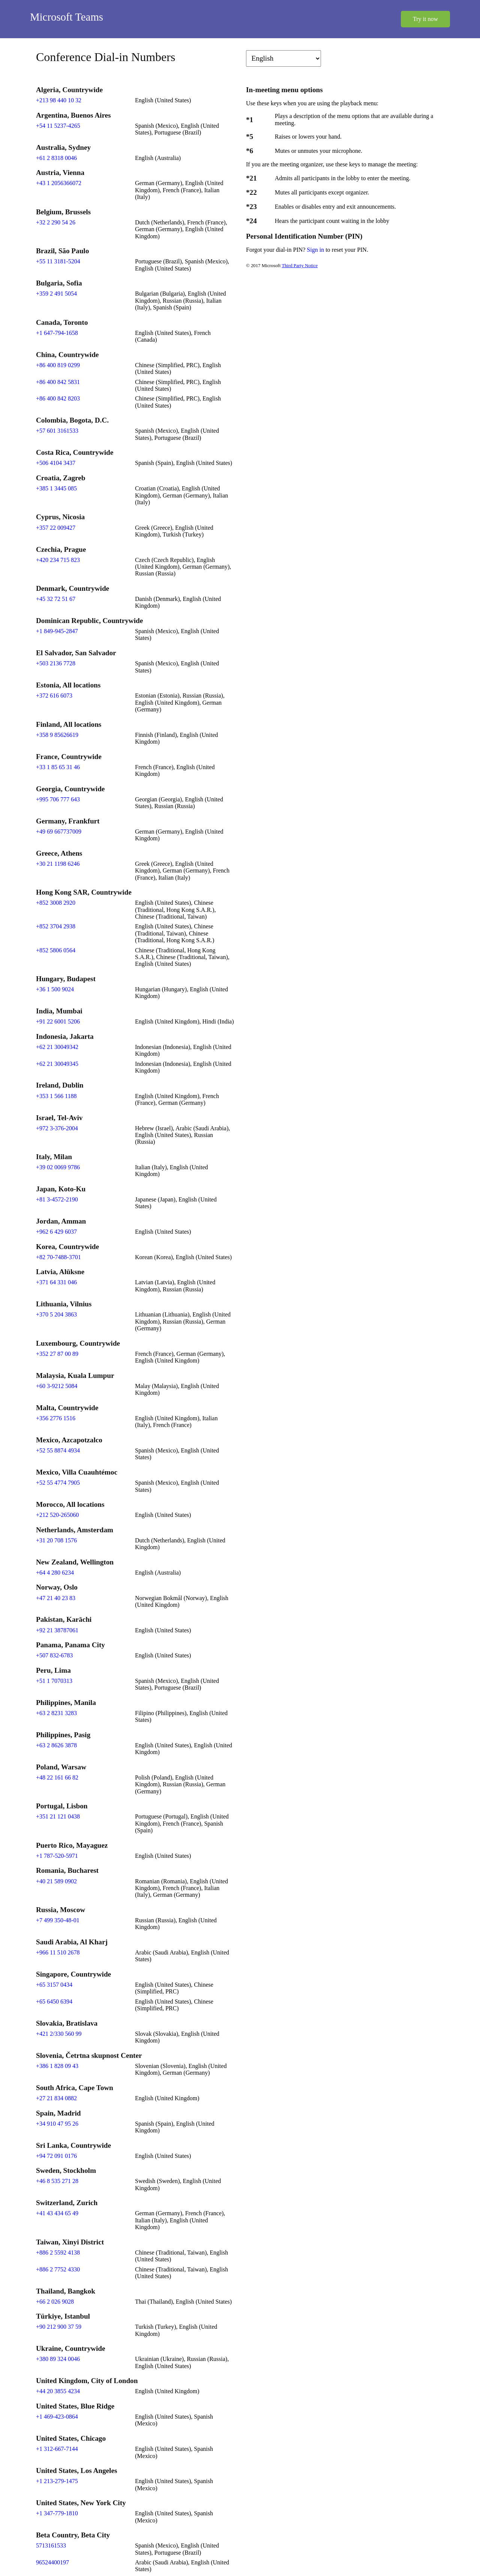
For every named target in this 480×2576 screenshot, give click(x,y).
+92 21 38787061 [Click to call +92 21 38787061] (57, 1630)
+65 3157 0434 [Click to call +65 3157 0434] (54, 1984)
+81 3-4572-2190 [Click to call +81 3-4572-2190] (57, 1199)
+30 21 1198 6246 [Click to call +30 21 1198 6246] (58, 864)
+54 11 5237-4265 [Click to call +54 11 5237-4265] (58, 126)
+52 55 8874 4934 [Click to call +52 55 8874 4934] (58, 1450)
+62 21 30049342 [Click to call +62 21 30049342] (57, 1047)
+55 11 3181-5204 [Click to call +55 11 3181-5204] (58, 261)
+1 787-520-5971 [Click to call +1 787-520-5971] (57, 1856)
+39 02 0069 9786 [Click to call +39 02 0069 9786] (58, 1167)
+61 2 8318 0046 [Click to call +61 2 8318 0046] (56, 158)
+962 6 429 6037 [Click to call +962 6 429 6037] (56, 1231)
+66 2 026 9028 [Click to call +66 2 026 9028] (55, 2301)
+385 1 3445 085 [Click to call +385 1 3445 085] (56, 488)
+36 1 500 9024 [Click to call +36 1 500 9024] (55, 989)
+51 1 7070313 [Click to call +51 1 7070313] (54, 1681)
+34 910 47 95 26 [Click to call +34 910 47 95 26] (57, 2123)
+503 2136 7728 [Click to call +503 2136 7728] (55, 663)
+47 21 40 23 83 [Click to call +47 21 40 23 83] (55, 1598)
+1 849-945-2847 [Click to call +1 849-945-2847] (57, 631)
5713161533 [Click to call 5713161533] (51, 2545)
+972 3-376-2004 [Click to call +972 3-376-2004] (57, 1128)
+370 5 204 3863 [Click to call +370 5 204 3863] (56, 1314)
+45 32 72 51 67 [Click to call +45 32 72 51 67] (55, 599)
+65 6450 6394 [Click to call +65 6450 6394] (54, 2001)
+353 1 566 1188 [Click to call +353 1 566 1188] (56, 1096)
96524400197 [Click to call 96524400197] (52, 2562)
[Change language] (283, 58)
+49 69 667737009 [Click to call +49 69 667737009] (58, 831)
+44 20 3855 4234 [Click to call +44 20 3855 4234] (58, 2391)
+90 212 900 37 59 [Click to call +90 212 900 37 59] (58, 2326)
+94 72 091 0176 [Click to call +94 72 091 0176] (56, 2156)
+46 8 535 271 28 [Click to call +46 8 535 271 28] (57, 2181)
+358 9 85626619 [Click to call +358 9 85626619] (57, 735)
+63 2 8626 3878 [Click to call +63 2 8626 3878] (56, 1745)
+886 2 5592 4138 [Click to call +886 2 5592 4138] (58, 2252)
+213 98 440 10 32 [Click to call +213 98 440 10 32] (58, 100)
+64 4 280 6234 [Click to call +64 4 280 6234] (55, 1572)
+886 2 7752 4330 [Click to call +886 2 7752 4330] (58, 2269)
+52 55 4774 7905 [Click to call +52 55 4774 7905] (58, 1482)
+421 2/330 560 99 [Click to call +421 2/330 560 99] (58, 2034)
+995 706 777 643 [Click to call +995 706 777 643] (58, 799)
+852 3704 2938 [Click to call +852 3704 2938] (55, 926)
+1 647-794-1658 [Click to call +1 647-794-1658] (57, 333)
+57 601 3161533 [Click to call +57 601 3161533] (57, 430)
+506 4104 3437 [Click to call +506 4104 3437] (55, 463)
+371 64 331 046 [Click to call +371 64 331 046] (56, 1282)
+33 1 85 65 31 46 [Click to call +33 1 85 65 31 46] (58, 767)
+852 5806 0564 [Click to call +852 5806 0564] (55, 950)
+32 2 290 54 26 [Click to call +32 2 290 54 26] (55, 222)
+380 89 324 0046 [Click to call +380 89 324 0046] (58, 2359)
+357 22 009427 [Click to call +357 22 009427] (55, 527)
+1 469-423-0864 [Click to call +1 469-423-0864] (57, 2416)
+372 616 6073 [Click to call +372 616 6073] (54, 695)
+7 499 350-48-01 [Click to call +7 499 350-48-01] (58, 1920)
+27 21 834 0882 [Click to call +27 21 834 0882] (56, 2098)
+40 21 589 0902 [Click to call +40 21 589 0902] (56, 1881)
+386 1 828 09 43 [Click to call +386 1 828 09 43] (57, 2066)
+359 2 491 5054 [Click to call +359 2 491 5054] (56, 293)
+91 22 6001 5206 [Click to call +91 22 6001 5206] (58, 1021)
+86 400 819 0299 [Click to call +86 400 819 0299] (58, 365)
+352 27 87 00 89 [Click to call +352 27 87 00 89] (57, 1354)
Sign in (316, 250)
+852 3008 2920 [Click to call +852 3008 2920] (55, 903)
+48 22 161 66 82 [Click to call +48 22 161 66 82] (57, 1777)
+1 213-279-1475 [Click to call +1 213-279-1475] (57, 2481)
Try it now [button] (425, 19)
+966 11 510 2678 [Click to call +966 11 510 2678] (58, 1952)
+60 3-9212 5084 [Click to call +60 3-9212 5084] (56, 1386)
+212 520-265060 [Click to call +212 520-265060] (57, 1515)
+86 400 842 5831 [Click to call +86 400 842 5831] (58, 382)
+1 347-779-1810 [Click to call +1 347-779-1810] (57, 2513)
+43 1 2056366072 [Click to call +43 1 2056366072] (58, 183)
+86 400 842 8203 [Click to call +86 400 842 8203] (58, 398)
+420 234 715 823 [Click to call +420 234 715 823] (58, 560)
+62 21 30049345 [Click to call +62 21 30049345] (57, 1064)
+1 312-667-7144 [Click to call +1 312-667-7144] (57, 2449)
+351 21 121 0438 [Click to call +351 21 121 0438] (58, 1816)
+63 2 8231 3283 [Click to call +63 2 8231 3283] (56, 1713)
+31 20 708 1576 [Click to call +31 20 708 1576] (56, 1540)
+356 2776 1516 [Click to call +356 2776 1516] (55, 1418)
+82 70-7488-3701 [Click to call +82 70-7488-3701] (58, 1257)
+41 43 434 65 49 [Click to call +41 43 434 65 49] (57, 2213)
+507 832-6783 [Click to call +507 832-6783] (54, 1655)
